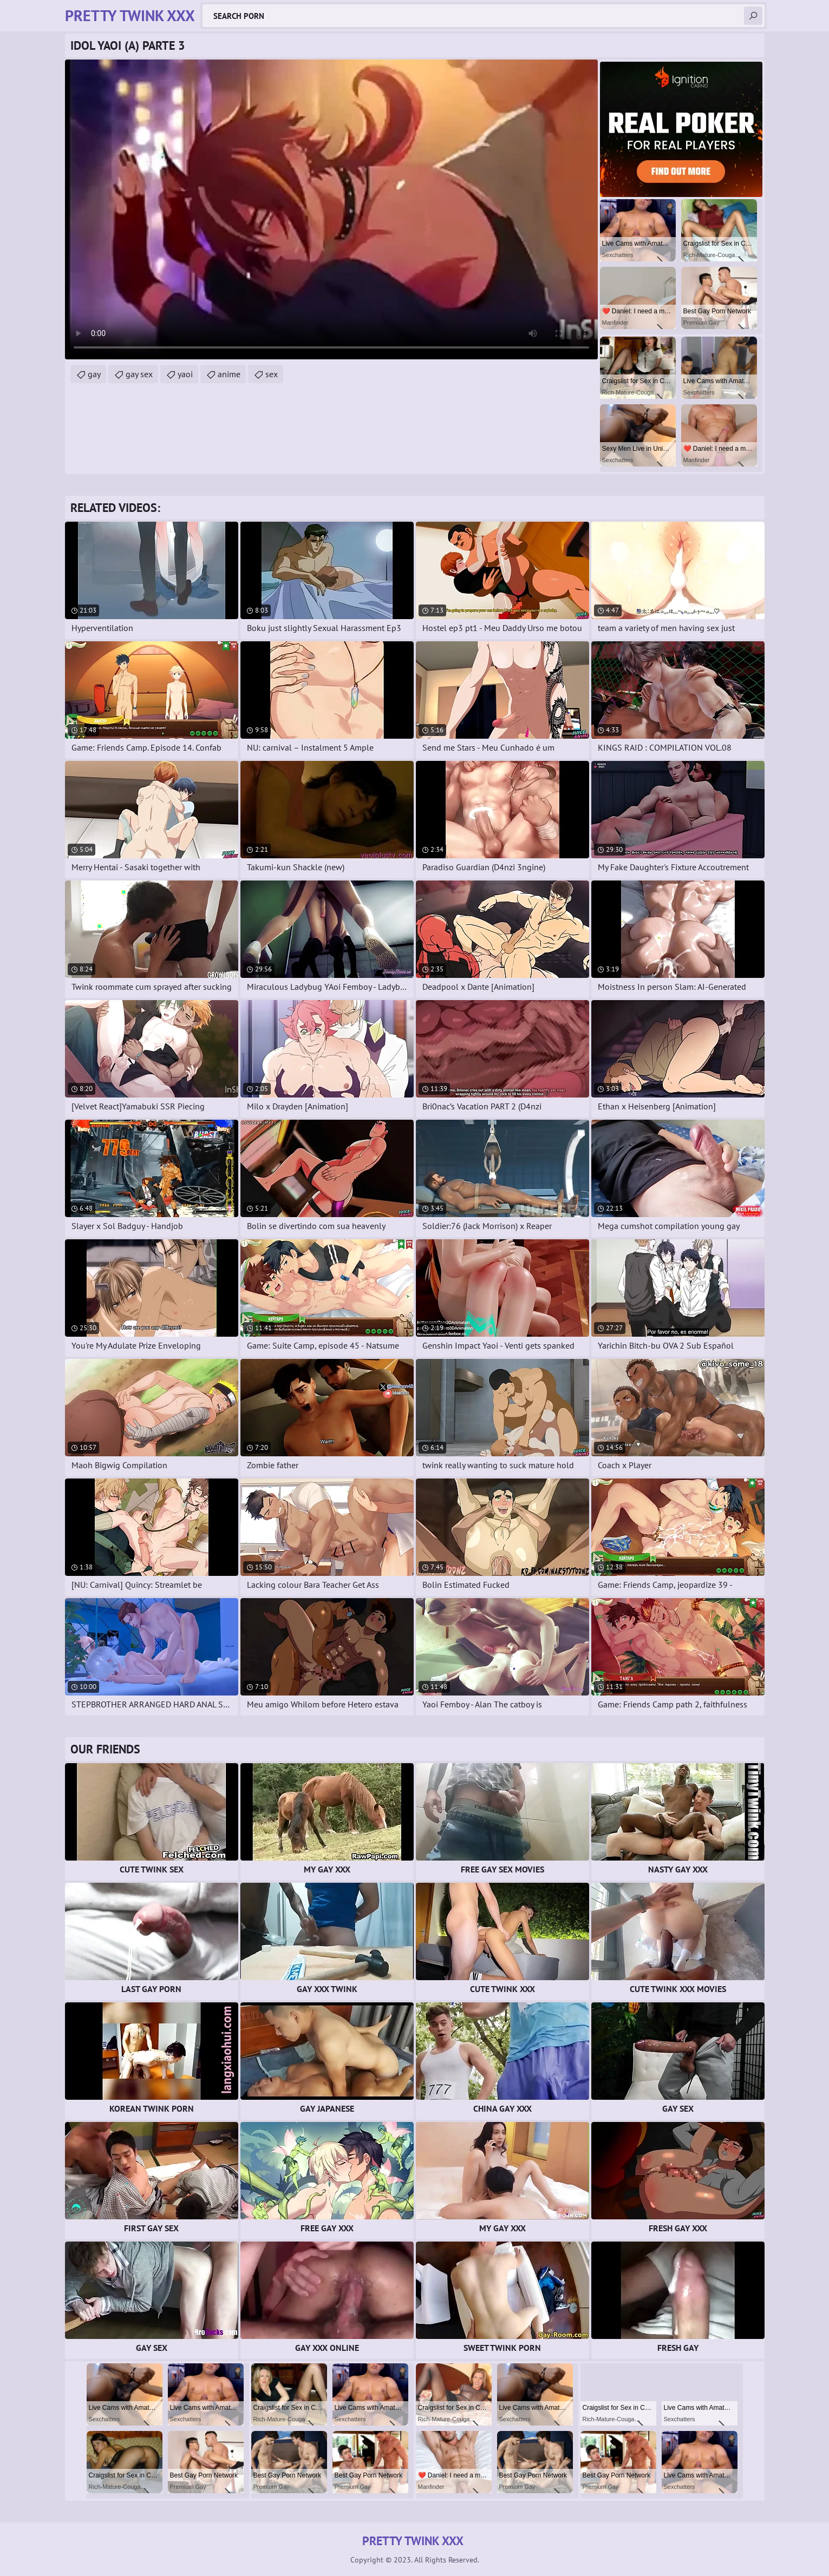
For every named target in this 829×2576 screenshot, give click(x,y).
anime (229, 374)
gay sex (139, 374)
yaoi (185, 374)
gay (94, 374)
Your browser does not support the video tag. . (331, 209)
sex (271, 374)
